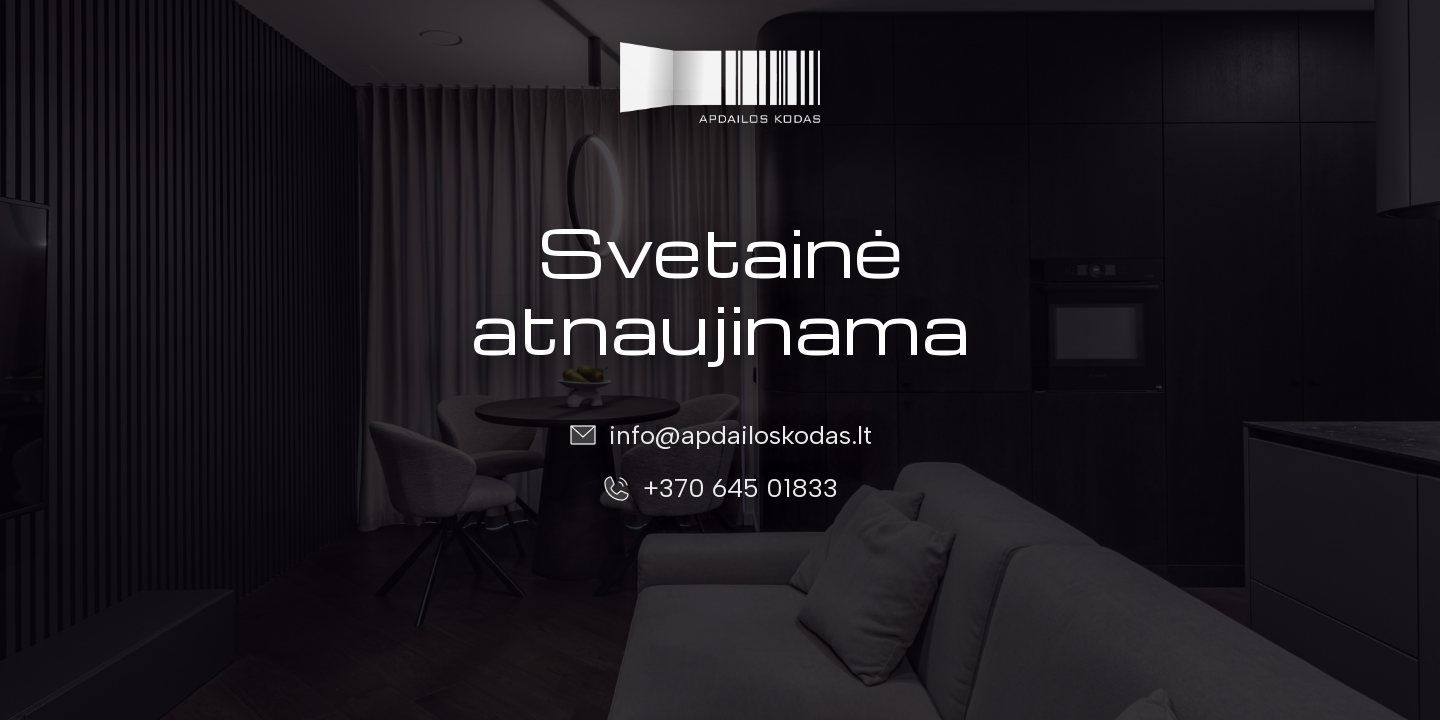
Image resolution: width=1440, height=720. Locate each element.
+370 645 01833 (740, 488)
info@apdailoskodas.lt (740, 435)
